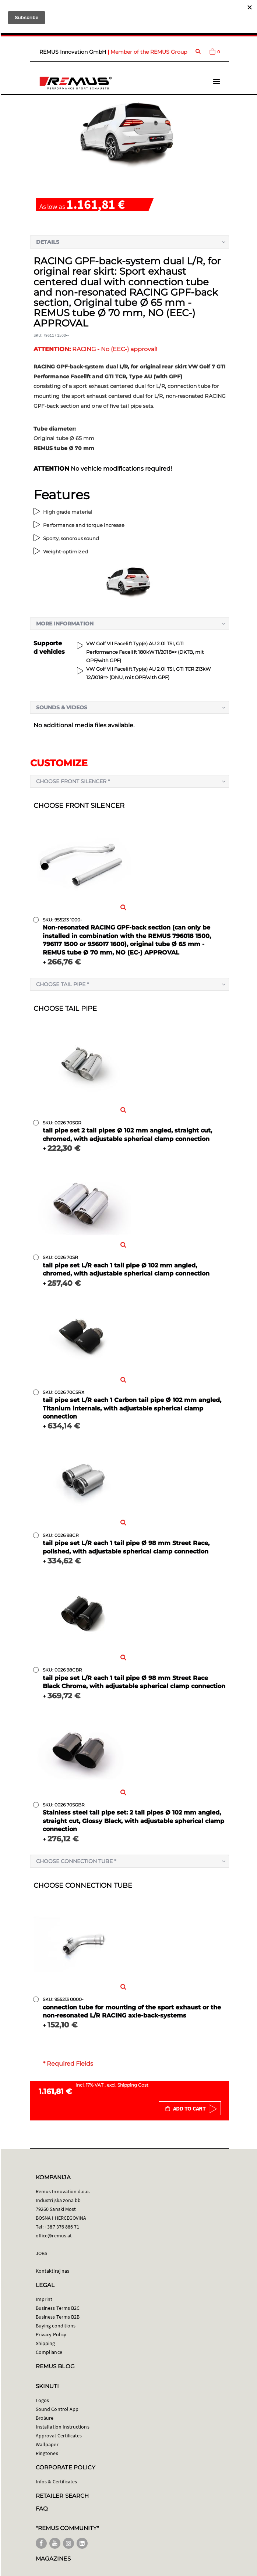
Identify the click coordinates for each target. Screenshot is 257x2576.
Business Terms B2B (58, 2316)
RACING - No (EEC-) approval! (95, 349)
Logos (42, 2400)
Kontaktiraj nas (52, 2271)
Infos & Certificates (56, 2481)
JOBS (41, 2253)
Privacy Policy (51, 2334)
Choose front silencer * (73, 781)
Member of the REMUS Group (148, 52)
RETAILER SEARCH (62, 2495)
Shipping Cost (132, 2085)
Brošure (45, 2418)
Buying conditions (55, 2325)
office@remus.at (54, 2235)
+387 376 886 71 (62, 2226)
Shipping (45, 2343)
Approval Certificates (59, 2435)
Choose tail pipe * (62, 984)
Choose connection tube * (76, 1861)
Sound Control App (57, 2409)
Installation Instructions (62, 2426)
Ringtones (47, 2453)
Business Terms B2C (58, 2308)
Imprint (44, 2299)
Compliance (49, 2352)
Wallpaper (47, 2444)
